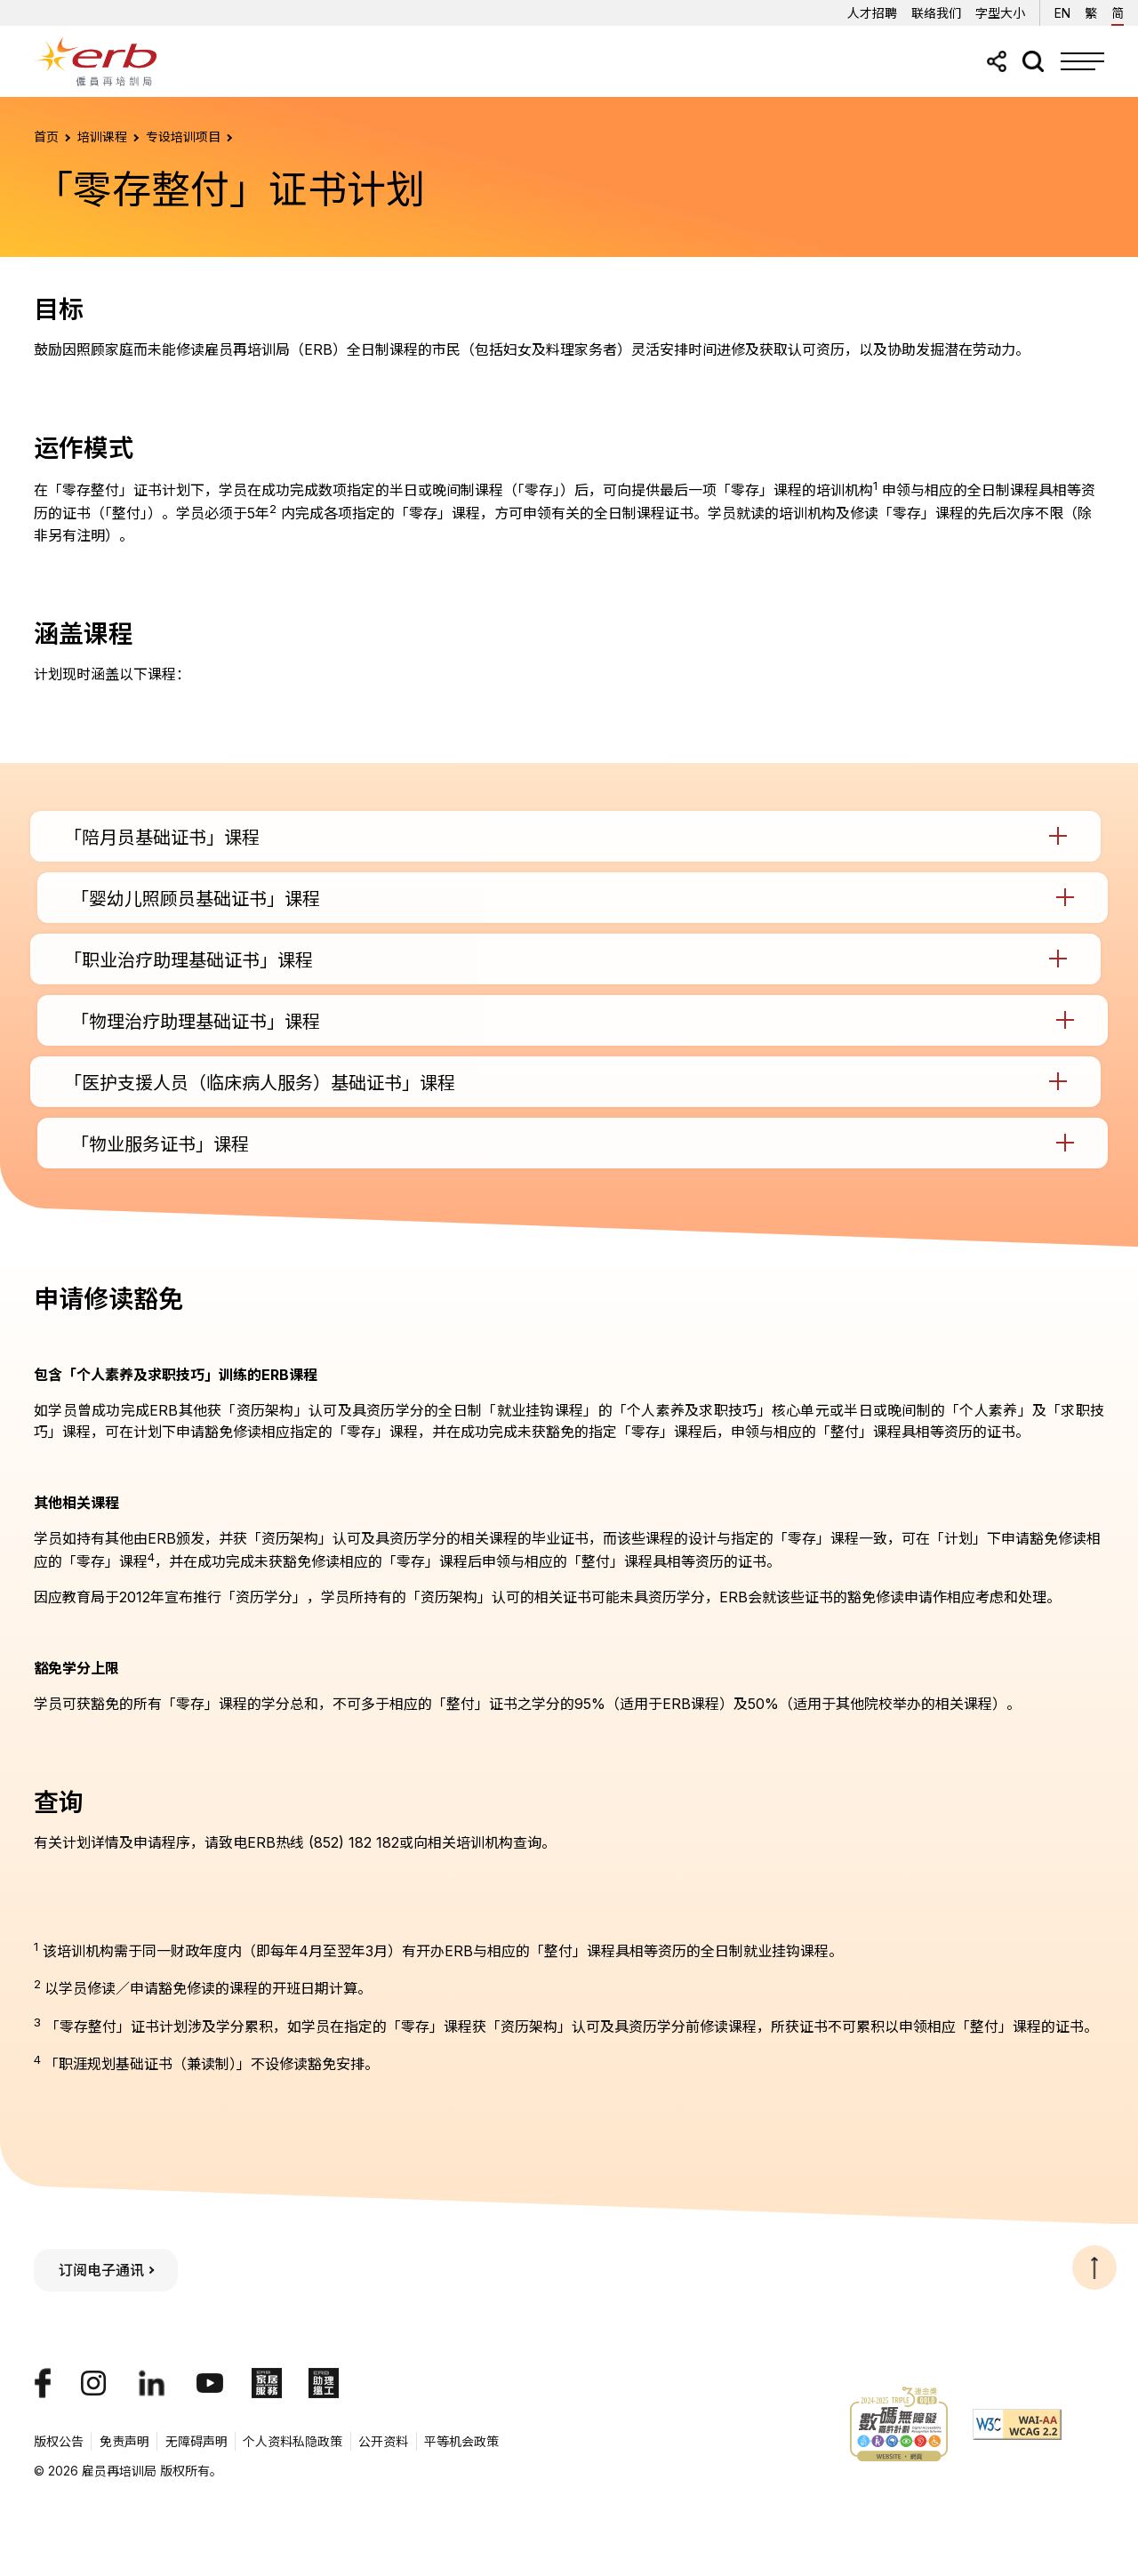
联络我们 (936, 12)
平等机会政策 (461, 2441)
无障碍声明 (196, 2441)
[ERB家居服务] (267, 2383)
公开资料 (383, 2441)
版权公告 (59, 2441)
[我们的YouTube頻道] (210, 2383)
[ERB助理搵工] (324, 2383)
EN (1062, 10)
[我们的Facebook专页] (43, 2383)
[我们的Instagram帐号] (93, 2383)
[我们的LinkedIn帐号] (151, 2383)
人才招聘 (872, 12)
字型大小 (1000, 12)
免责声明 (124, 2441)
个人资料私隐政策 (292, 2441)
